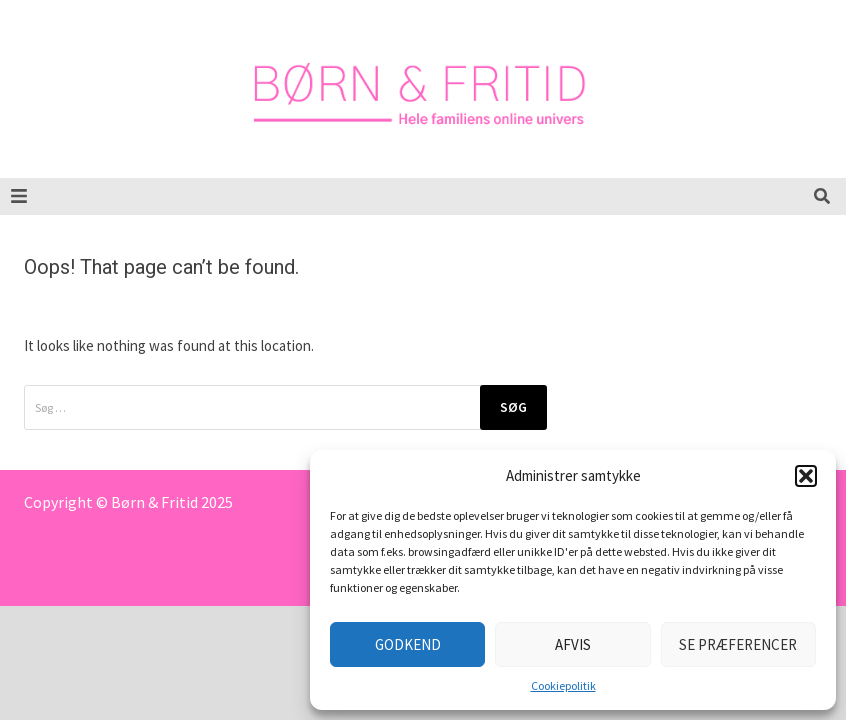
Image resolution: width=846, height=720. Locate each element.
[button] (806, 476)
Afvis (573, 644)
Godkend (408, 644)
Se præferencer (738, 644)
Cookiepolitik (563, 685)
